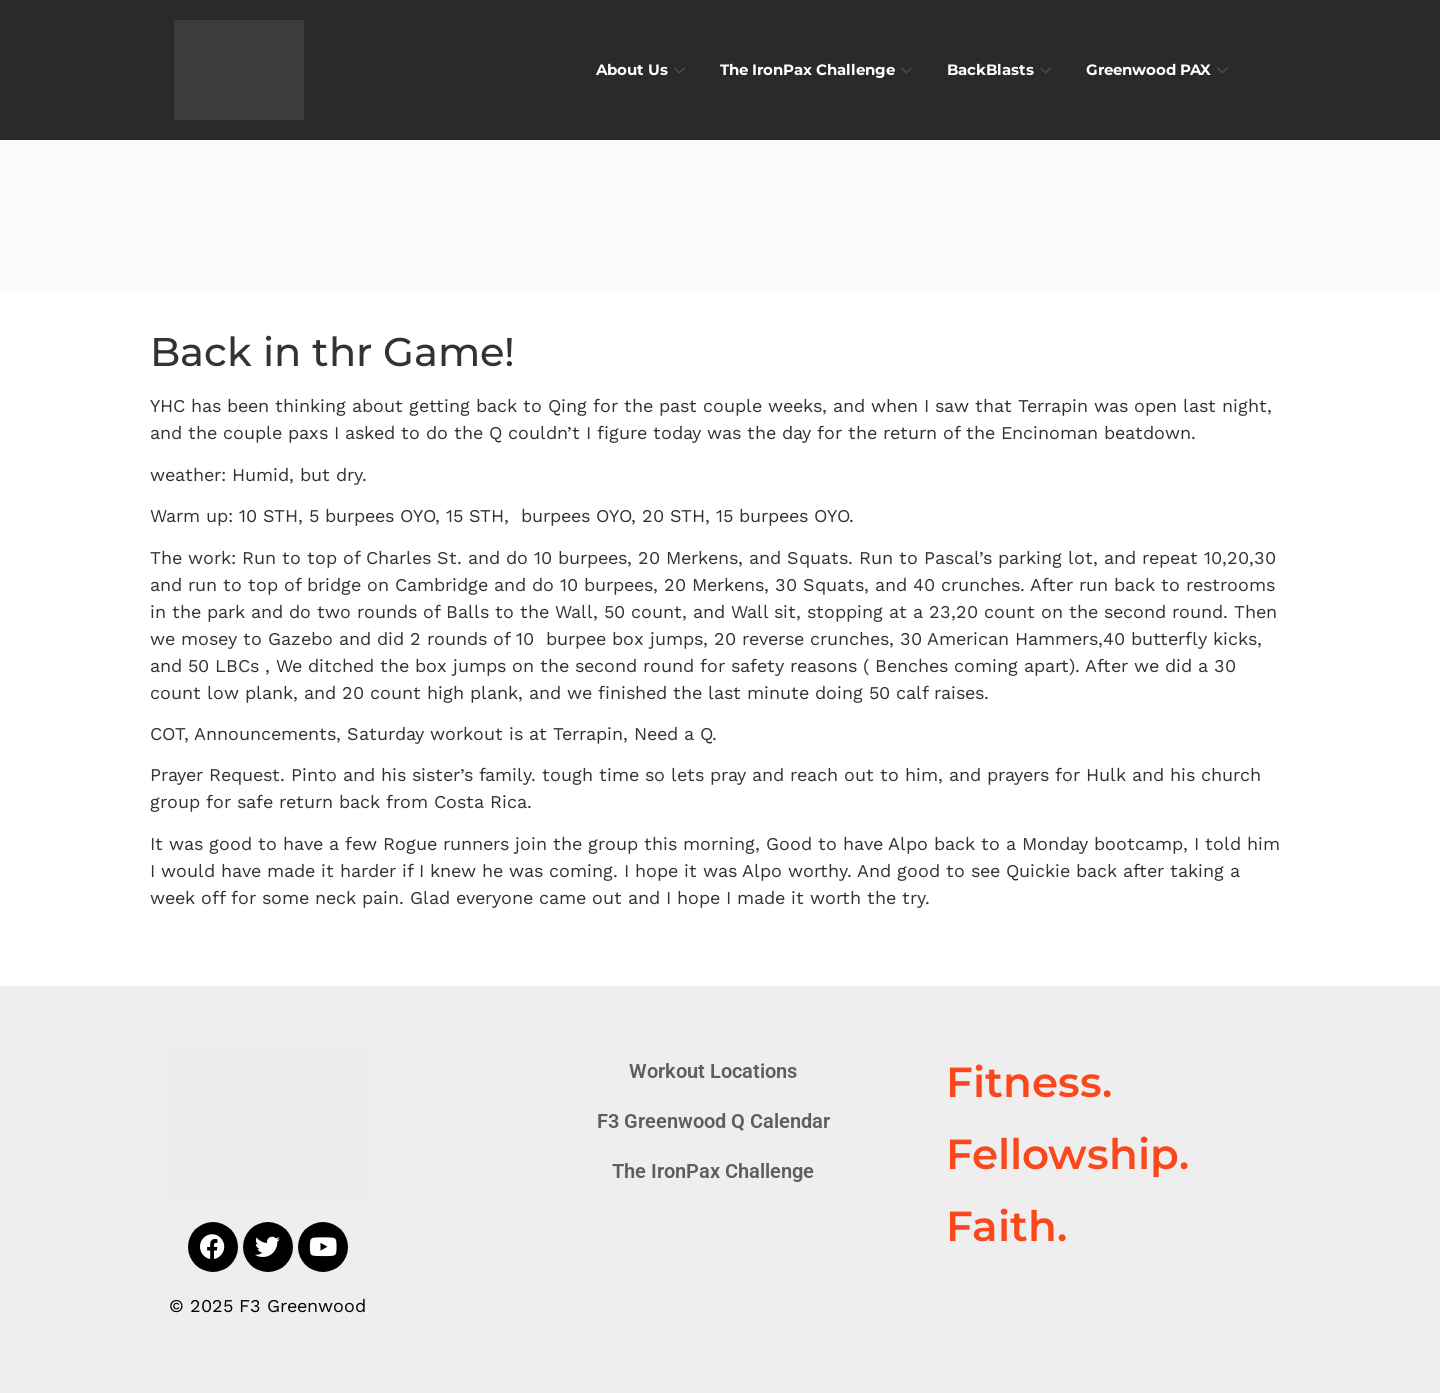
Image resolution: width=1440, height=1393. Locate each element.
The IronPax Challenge (818, 69)
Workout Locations (713, 1071)
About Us (643, 69)
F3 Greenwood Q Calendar (713, 1121)
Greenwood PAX (1159, 69)
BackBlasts (1001, 69)
